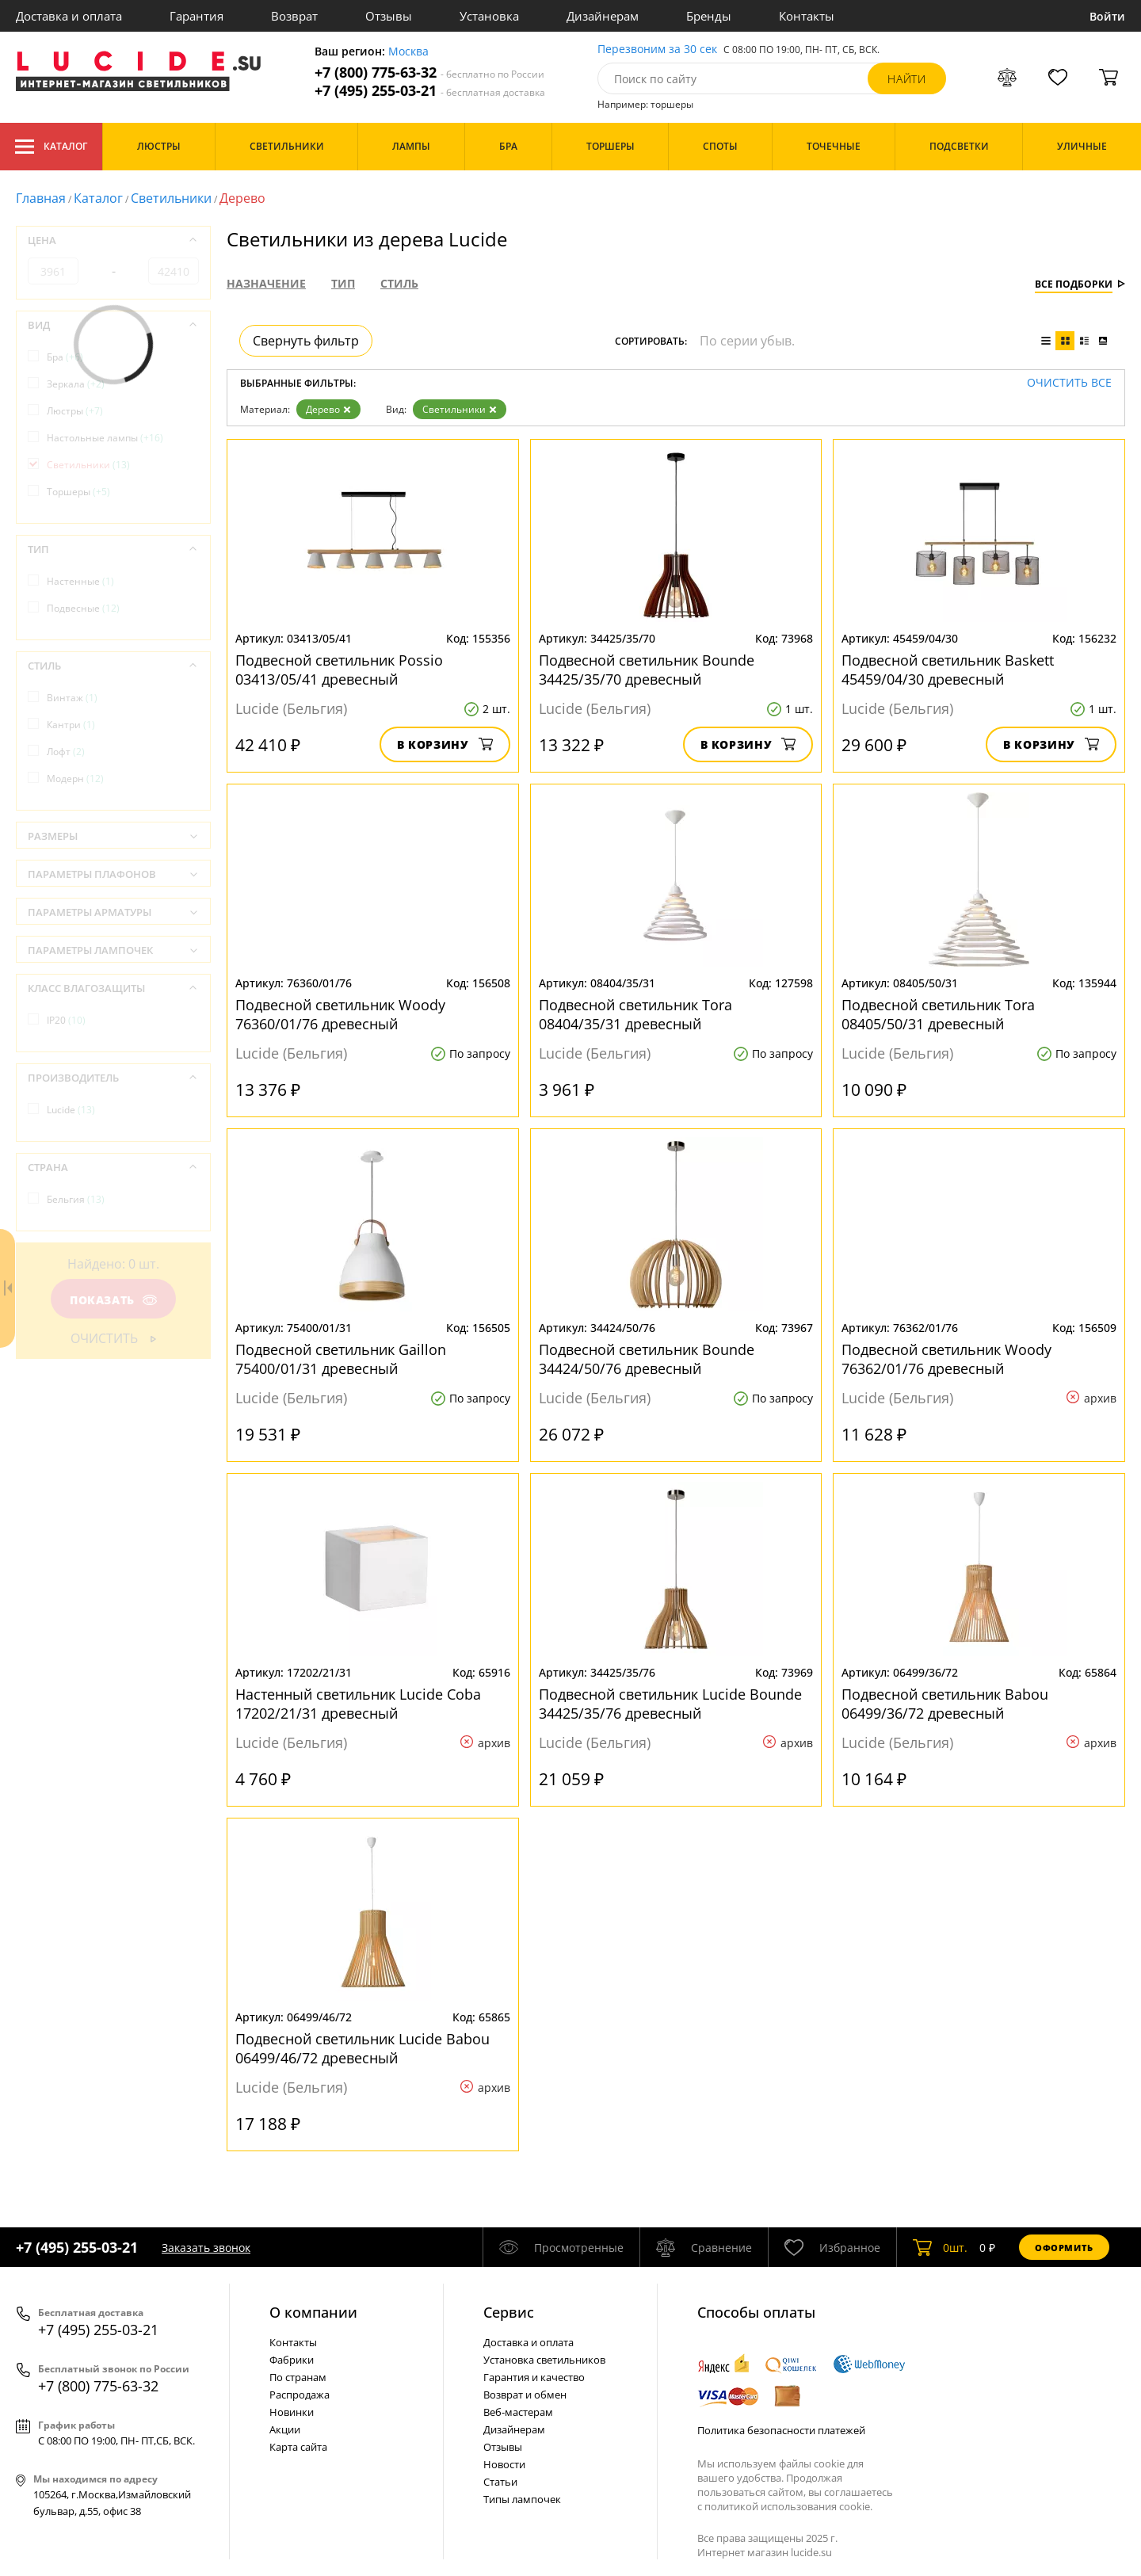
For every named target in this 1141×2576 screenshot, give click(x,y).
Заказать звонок (206, 2247)
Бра (65, 357)
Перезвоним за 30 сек (657, 49)
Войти (1107, 16)
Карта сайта (298, 2447)
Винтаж (72, 697)
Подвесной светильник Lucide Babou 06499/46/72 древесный (362, 2048)
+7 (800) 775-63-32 (429, 72)
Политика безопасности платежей (781, 2430)
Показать (113, 1299)
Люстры (75, 411)
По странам (297, 2377)
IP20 (66, 1020)
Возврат (294, 16)
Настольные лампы (105, 438)
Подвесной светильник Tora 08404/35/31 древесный (635, 1014)
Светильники (171, 198)
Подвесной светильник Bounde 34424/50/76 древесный (646, 1359)
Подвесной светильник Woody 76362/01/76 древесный (946, 1359)
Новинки (291, 2412)
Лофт (66, 751)
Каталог (51, 146)
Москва (408, 52)
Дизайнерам (603, 16)
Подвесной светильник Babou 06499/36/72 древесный (944, 1704)
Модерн (75, 778)
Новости (504, 2464)
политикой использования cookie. (788, 2506)
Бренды (708, 16)
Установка (489, 16)
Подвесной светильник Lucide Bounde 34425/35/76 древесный (670, 1704)
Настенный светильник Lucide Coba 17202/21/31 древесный (358, 1704)
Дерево (328, 409)
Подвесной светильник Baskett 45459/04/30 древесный (947, 670)
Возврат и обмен (525, 2394)
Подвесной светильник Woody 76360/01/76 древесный (340, 1014)
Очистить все (1069, 383)
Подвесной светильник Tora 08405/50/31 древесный (938, 1014)
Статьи (500, 2482)
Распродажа (299, 2394)
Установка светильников (544, 2360)
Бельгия (76, 1199)
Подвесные (83, 608)
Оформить (1064, 2248)
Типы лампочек (522, 2499)
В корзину (445, 744)
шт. (940, 2247)
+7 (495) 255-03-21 (430, 91)
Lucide (71, 1109)
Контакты (806, 16)
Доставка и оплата (69, 16)
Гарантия (196, 16)
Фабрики (291, 2360)
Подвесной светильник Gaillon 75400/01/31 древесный (340, 1359)
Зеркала (76, 384)
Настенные (80, 581)
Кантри (71, 724)
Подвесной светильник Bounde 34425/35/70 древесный (646, 670)
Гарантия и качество (534, 2377)
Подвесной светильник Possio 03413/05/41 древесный (339, 670)
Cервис (508, 2312)
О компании (313, 2312)
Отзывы (388, 16)
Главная (41, 198)
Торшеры (78, 491)
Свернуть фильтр (306, 340)
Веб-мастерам (518, 2412)
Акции (284, 2429)
